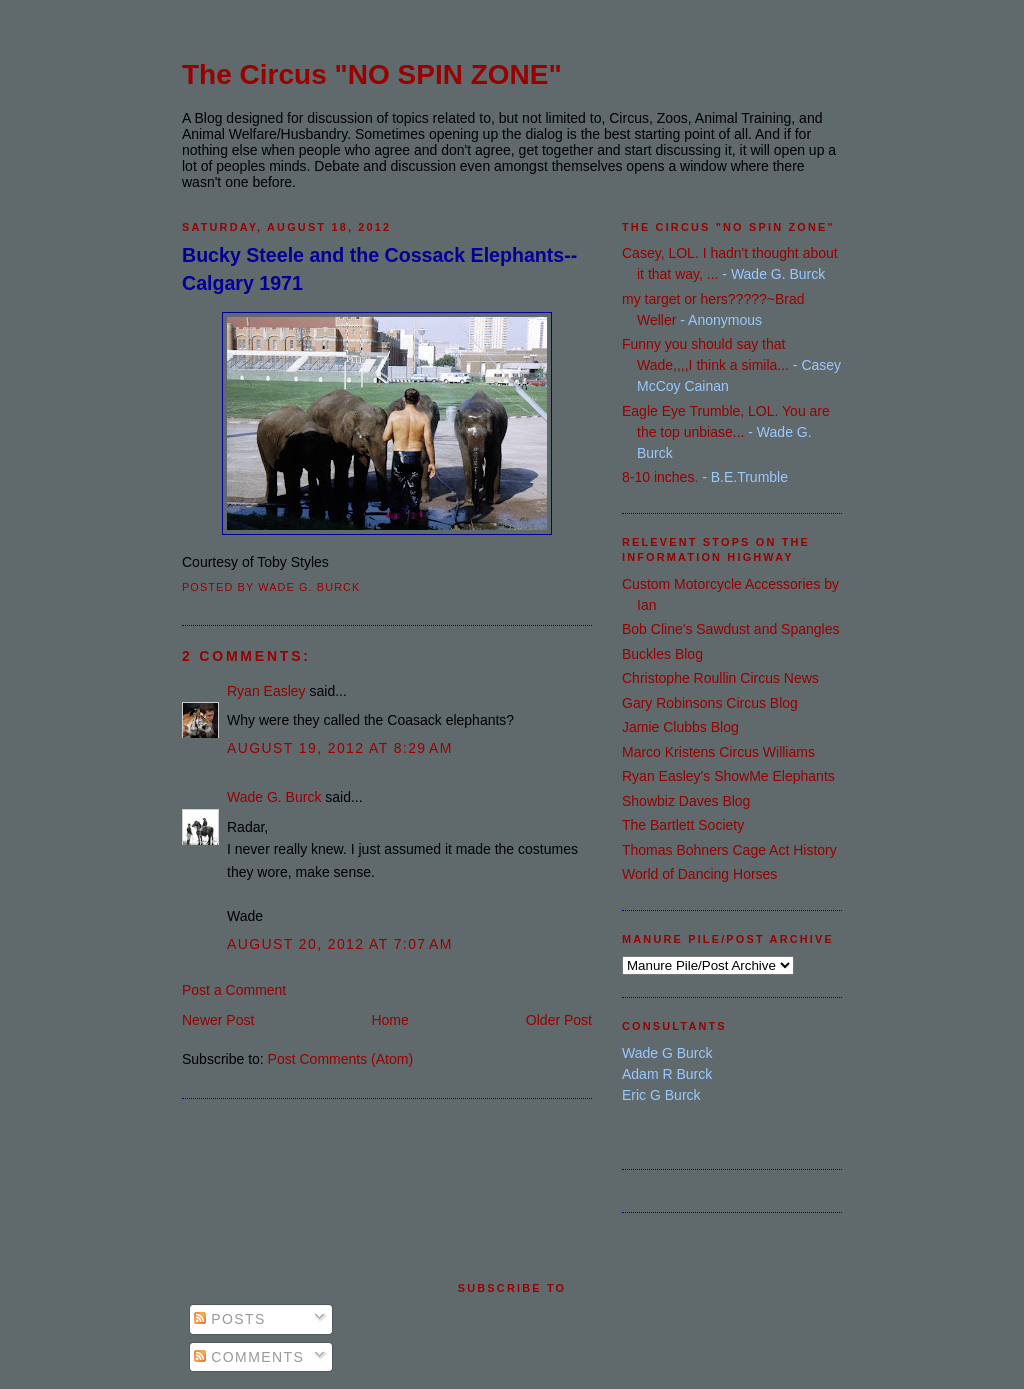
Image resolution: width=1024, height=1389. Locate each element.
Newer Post (218, 1020)
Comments (249, 1357)
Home (389, 1020)
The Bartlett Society (683, 825)
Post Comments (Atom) (340, 1059)
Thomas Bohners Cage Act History (729, 850)
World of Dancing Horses (699, 874)
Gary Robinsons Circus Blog (710, 703)
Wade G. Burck (274, 797)
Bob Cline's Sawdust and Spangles (730, 629)
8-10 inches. (660, 477)
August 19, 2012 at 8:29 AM (340, 748)
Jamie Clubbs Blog (680, 727)
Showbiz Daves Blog (686, 801)
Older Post (559, 1020)
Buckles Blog (662, 654)
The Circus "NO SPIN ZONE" (372, 74)
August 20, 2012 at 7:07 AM (340, 944)
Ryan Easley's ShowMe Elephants (728, 776)
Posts (230, 1319)
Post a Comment (234, 990)
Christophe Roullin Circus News (720, 678)
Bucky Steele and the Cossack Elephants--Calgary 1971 (379, 268)
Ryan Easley (266, 691)
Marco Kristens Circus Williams (718, 752)
